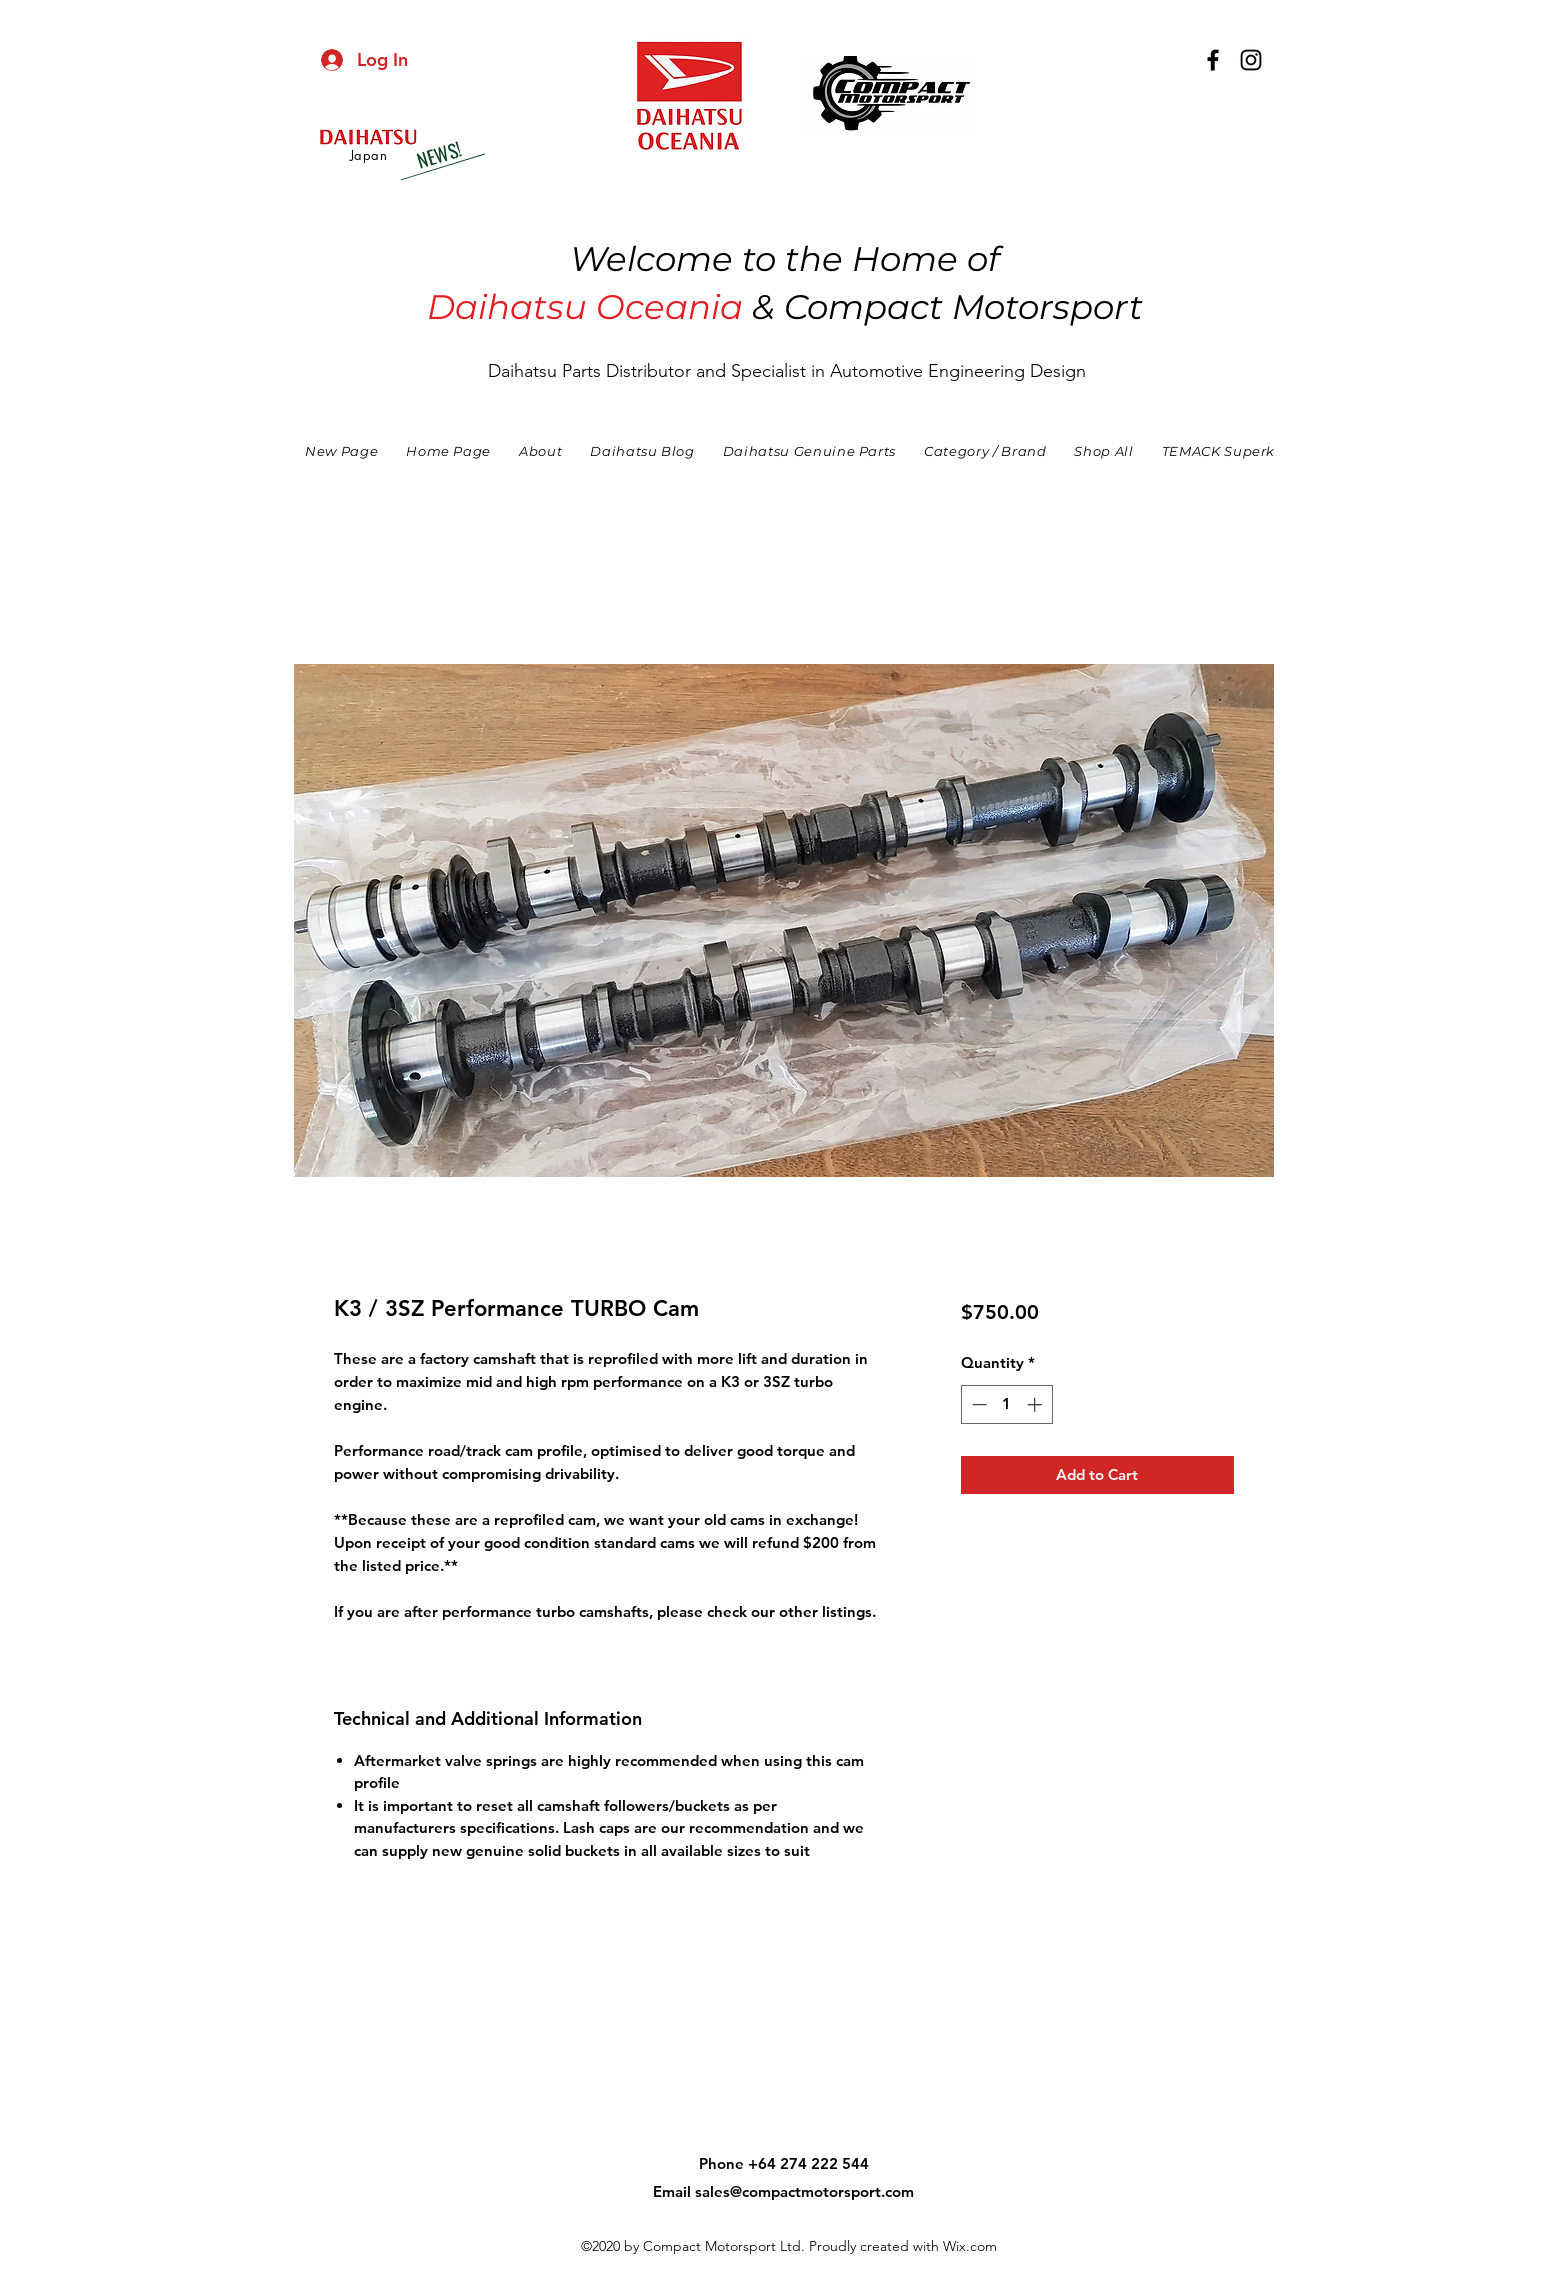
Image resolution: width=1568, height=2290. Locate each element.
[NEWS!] (439, 155)
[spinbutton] (1006, 1404)
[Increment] (1036, 1404)
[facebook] (1213, 60)
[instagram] (1251, 60)
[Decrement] (977, 1404)
